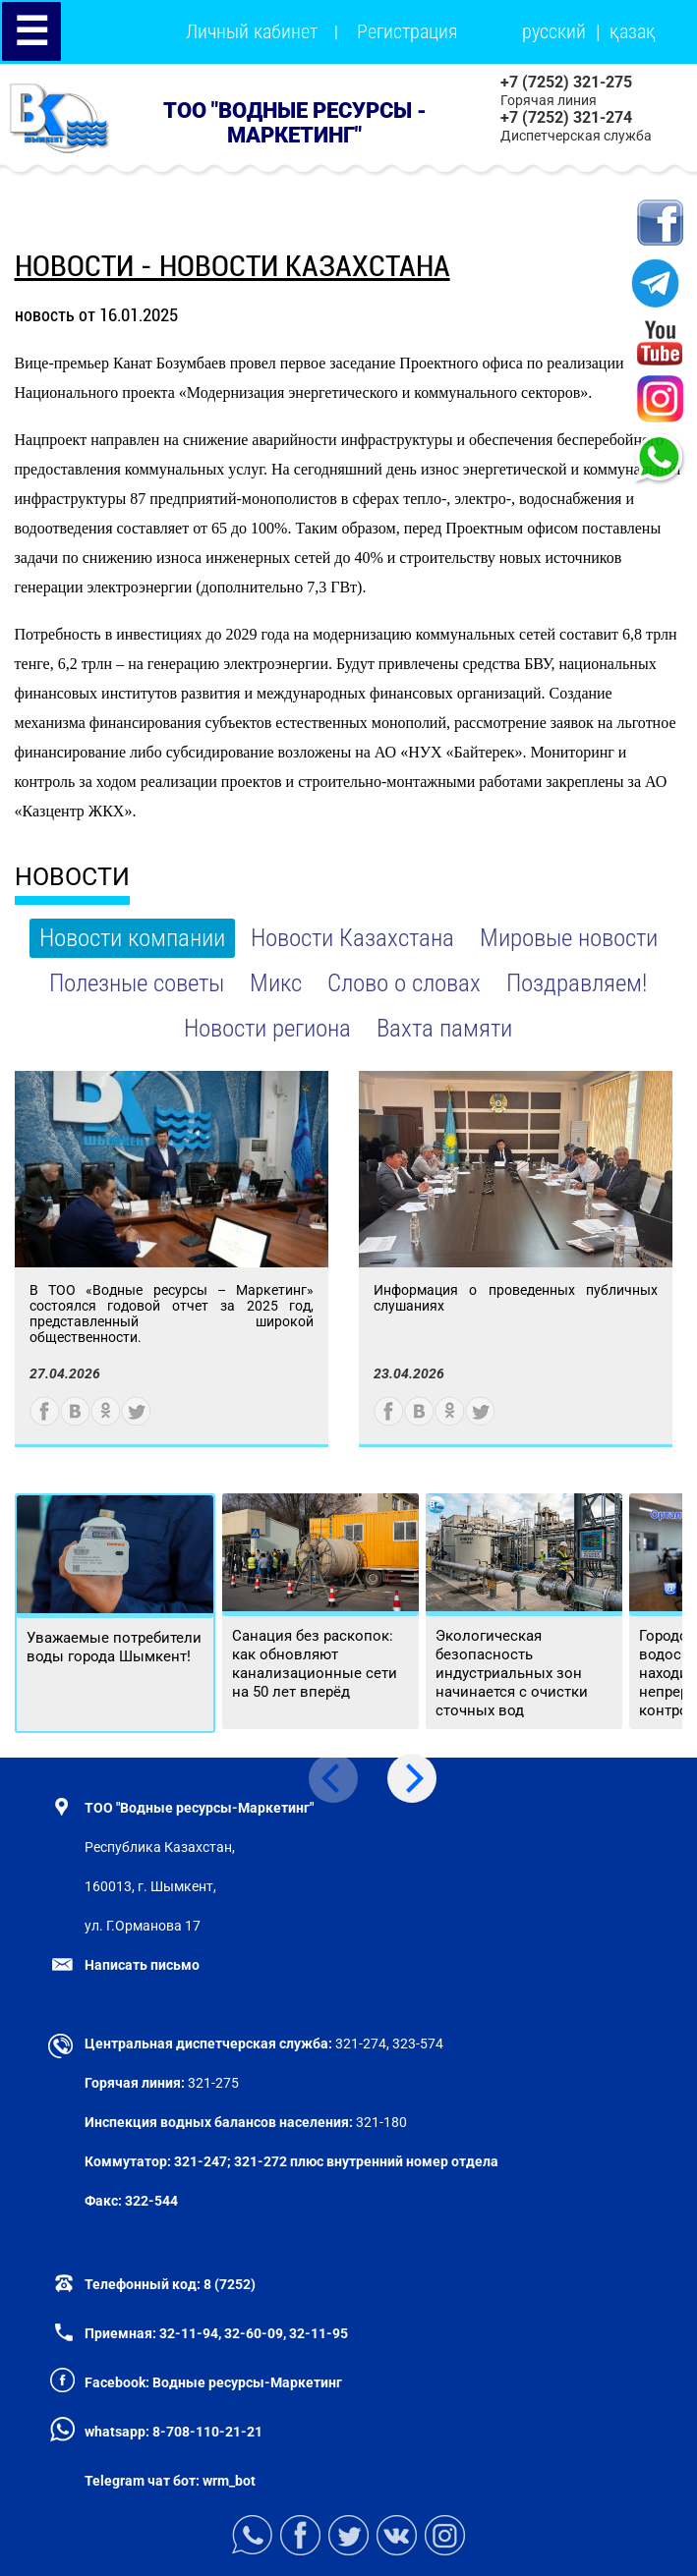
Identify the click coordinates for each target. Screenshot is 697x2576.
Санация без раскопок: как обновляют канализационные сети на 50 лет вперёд (314, 1664)
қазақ (633, 31)
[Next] (411, 1778)
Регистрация (407, 31)
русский (554, 31)
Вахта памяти (444, 1028)
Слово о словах (404, 983)
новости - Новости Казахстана (232, 266)
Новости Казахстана (352, 938)
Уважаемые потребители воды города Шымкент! (114, 1647)
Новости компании (132, 938)
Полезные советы (136, 983)
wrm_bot (228, 2481)
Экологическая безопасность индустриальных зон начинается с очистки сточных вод (512, 1673)
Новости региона (267, 1028)
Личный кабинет (252, 31)
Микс (276, 983)
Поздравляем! (576, 983)
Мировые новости (569, 938)
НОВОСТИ (72, 877)
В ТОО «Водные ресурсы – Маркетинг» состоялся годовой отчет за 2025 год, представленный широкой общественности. (172, 1313)
